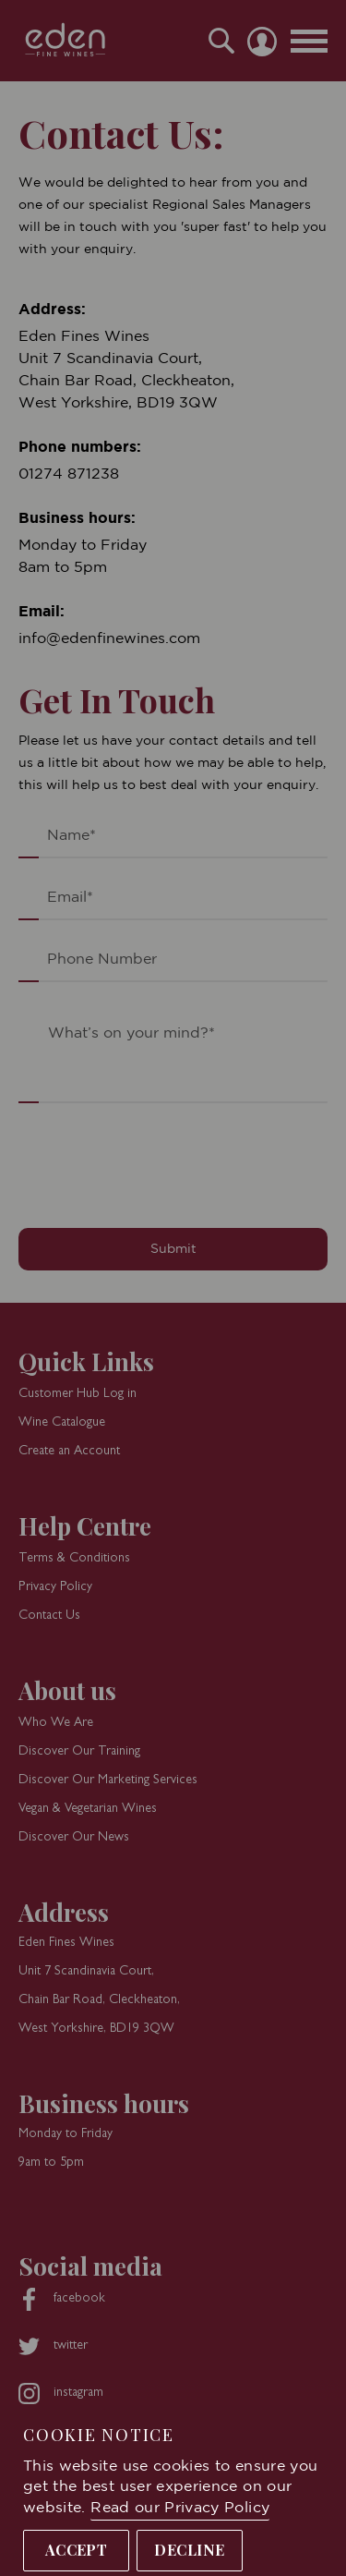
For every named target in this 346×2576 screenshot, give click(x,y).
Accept (76, 2549)
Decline (189, 2549)
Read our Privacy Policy (179, 2508)
